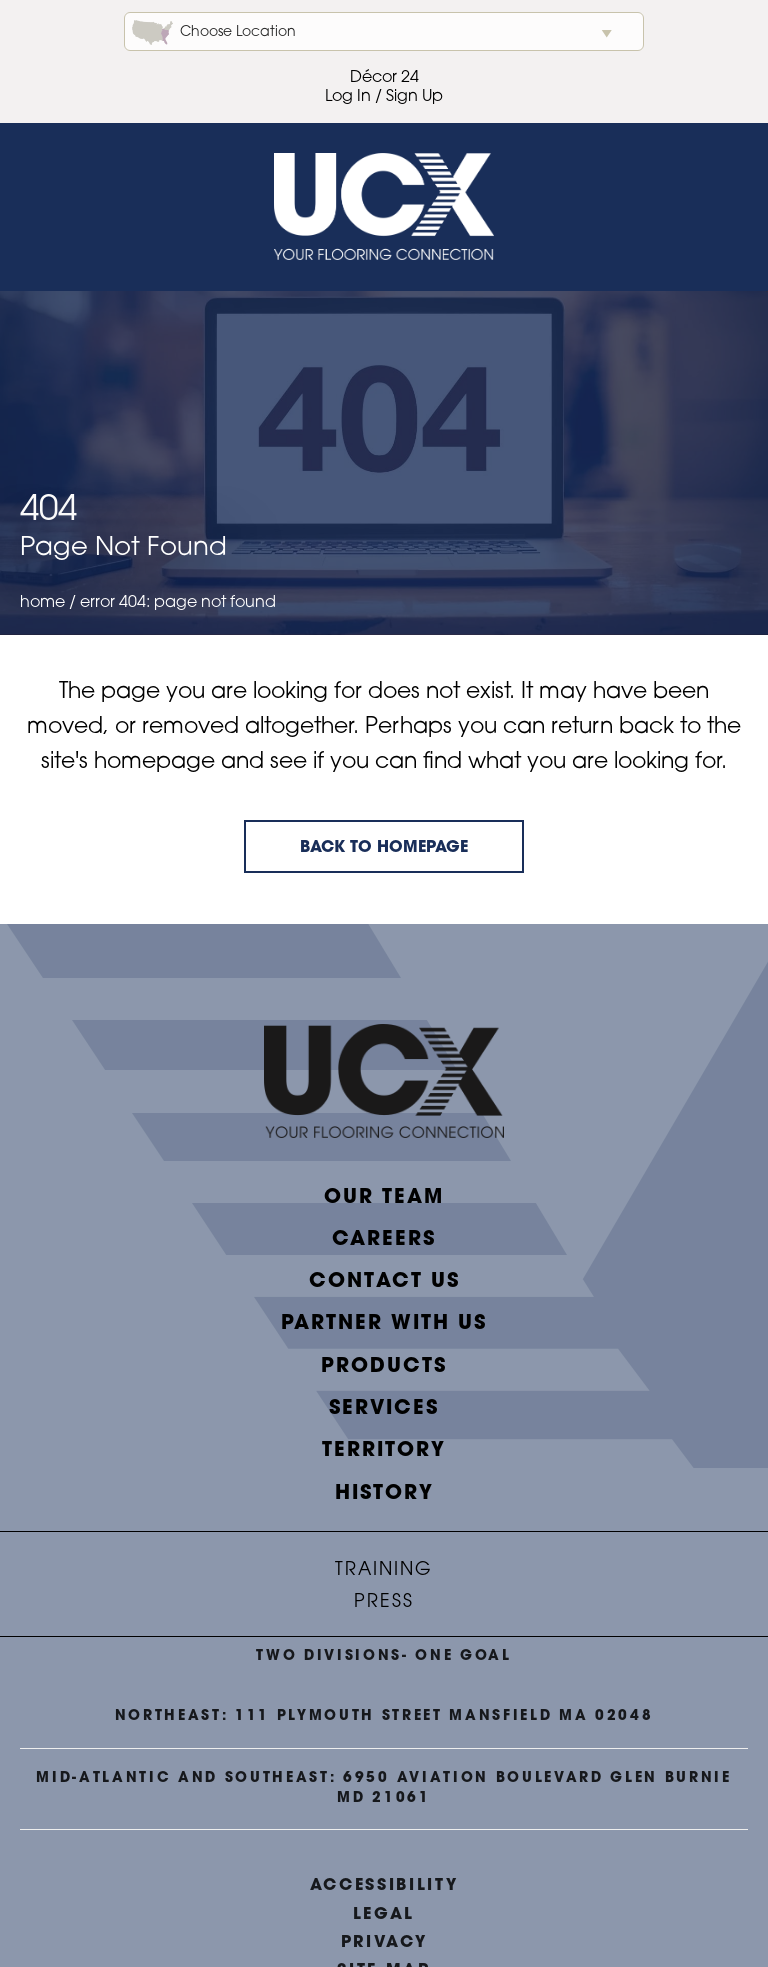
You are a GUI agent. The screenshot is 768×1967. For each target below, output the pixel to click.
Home (42, 603)
